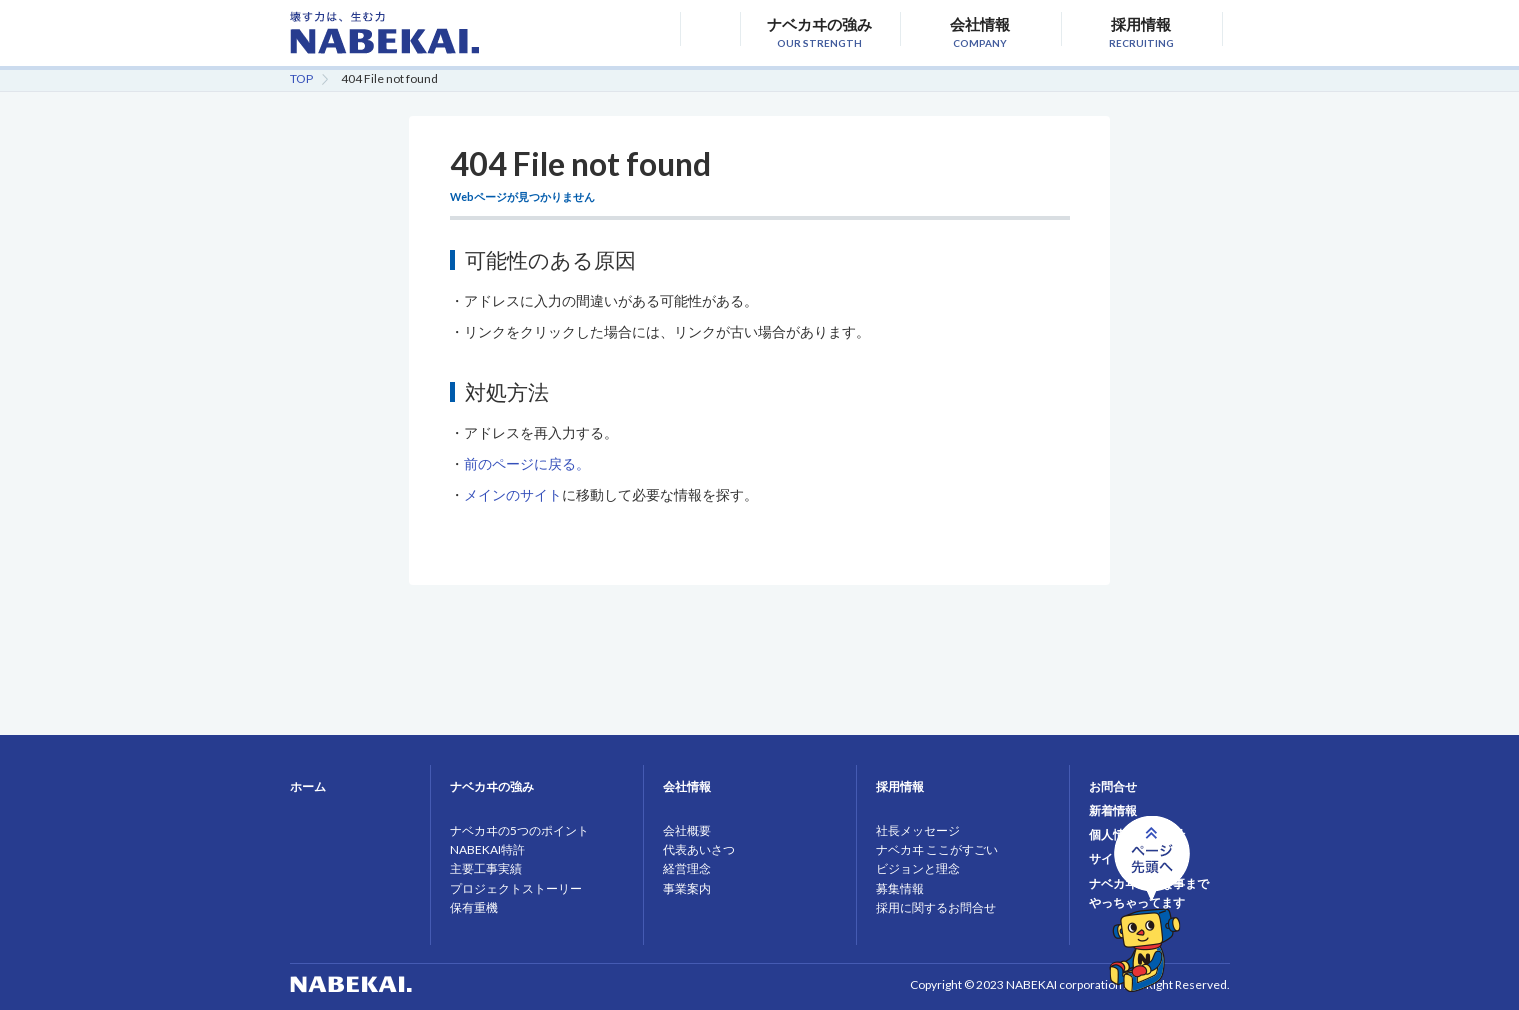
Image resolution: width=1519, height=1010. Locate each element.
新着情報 (1113, 810)
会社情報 (980, 30)
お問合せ (1113, 786)
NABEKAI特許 (487, 849)
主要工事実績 (486, 868)
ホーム (308, 786)
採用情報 (1141, 30)
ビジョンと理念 (918, 868)
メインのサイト (513, 494)
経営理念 (687, 868)
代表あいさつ (699, 849)
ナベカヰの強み (819, 30)
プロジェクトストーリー (516, 888)
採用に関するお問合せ (936, 907)
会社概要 (687, 830)
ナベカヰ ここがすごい (937, 849)
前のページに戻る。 (527, 463)
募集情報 (900, 888)
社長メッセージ (918, 830)
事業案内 (687, 888)
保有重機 (474, 907)
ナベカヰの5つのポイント (519, 830)
